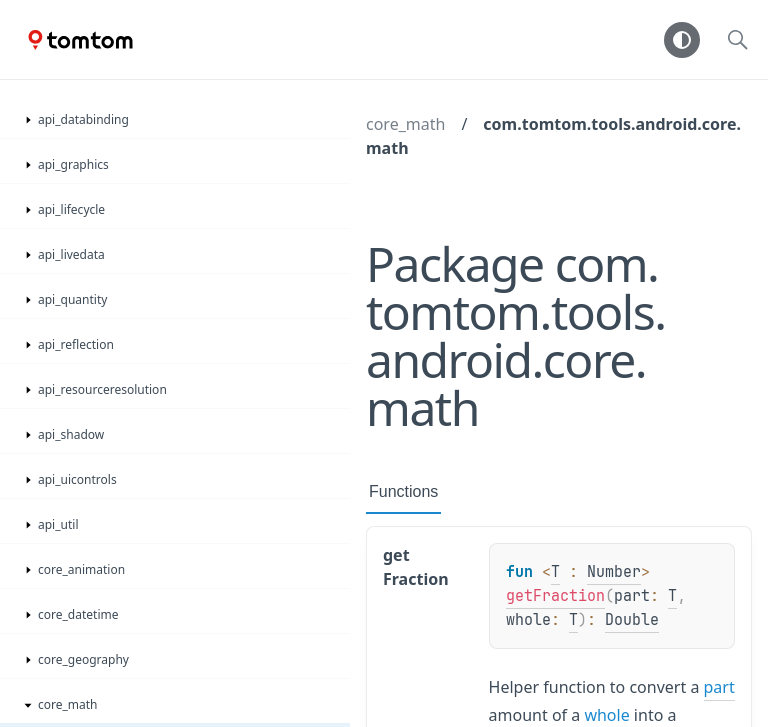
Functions (403, 491)
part (719, 687)
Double (632, 620)
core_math (405, 124)
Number (614, 572)
